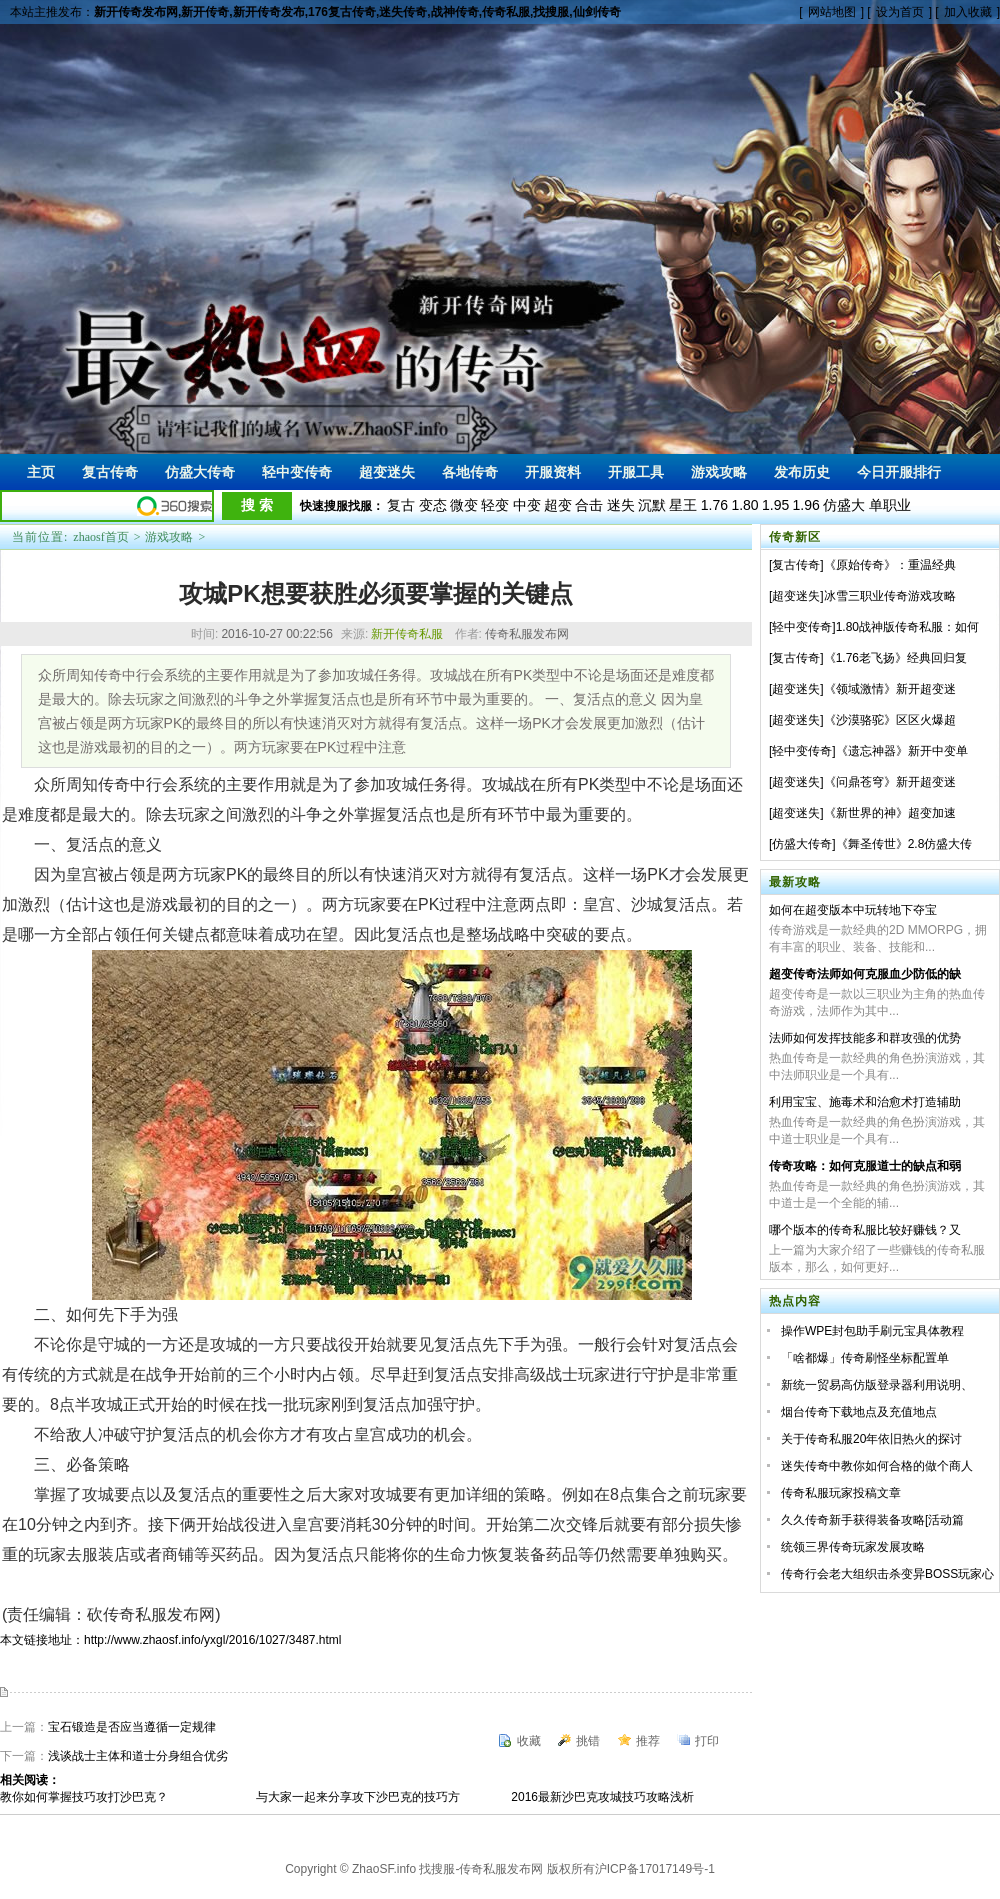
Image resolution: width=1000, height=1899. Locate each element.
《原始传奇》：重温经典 (890, 565)
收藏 (529, 1741)
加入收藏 (968, 12)
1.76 (714, 505)
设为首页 (900, 12)
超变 (558, 505)
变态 (433, 505)
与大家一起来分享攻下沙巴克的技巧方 (358, 1797)
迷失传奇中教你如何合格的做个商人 (877, 1466)
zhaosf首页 (100, 537)
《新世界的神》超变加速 (890, 813)
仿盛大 (844, 505)
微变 (464, 505)
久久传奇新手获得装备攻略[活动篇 (872, 1520)
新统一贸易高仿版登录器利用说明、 (877, 1385)
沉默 (652, 505)
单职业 (890, 505)
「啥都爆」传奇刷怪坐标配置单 (865, 1358)
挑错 (588, 1741)
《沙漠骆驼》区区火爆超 (890, 720)
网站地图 (832, 12)
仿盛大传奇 (802, 844)
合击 (589, 505)
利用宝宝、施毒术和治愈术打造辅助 (865, 1102)
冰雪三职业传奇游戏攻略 (890, 596)
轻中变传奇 (802, 627)
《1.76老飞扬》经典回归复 (895, 658)
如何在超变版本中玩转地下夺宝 (853, 910)
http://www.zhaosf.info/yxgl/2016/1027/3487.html (213, 1640)
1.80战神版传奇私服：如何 (907, 627)
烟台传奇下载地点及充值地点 (859, 1412)
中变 (527, 505)
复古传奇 (796, 565)
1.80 (744, 505)
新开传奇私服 (407, 634)
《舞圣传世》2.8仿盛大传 (904, 844)
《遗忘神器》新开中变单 (902, 751)
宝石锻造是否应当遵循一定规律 (132, 1727)
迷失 (621, 505)
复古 (401, 505)
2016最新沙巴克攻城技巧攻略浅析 (602, 1797)
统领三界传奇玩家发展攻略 (853, 1547)
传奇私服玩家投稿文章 (841, 1493)
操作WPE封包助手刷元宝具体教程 (872, 1331)
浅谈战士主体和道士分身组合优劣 (138, 1756)
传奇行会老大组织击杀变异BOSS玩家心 (887, 1574)
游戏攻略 (169, 537)
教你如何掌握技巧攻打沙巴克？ (84, 1797)
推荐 (648, 1741)
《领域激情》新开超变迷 (890, 689)
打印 (707, 1741)
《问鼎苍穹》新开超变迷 (890, 782)
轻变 (495, 505)
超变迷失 (796, 596)
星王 (683, 505)
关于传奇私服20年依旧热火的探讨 (871, 1439)
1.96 (806, 505)
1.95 (775, 505)
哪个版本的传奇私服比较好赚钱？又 (865, 1230)
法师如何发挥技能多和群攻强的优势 (865, 1038)
